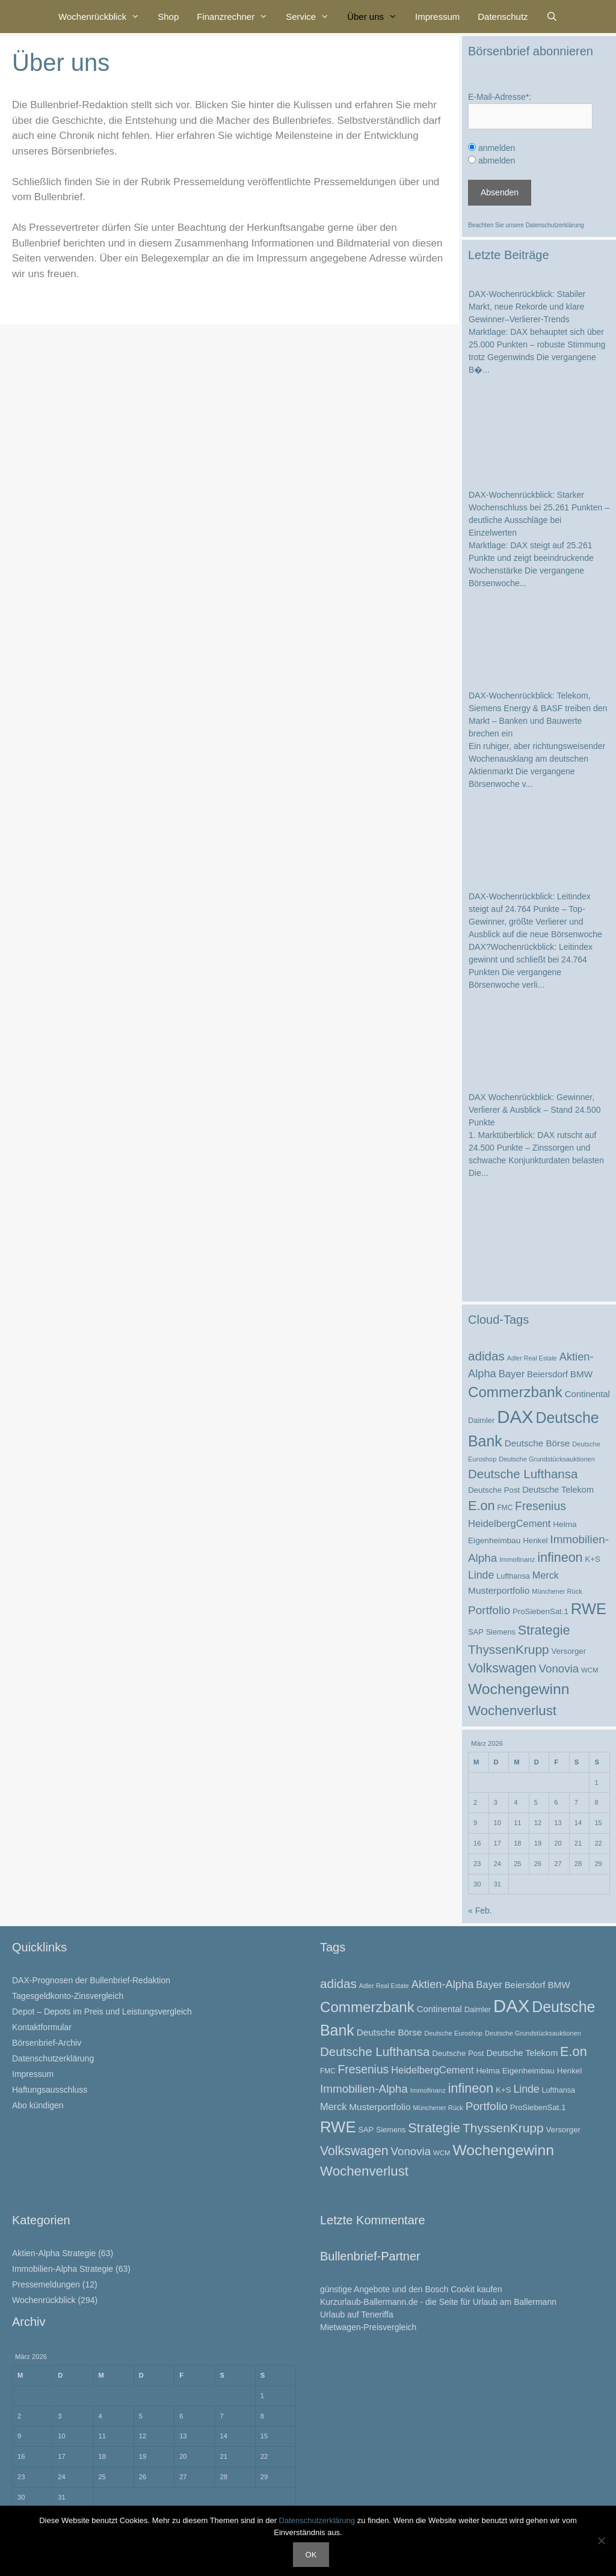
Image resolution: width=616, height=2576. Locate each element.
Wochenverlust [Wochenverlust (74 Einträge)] (512, 1710)
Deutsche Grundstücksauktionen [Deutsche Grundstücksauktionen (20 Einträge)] (547, 1459)
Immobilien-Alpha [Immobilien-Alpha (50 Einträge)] (364, 2088)
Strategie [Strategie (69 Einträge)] (544, 1630)
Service (312, 16)
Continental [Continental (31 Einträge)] (587, 1394)
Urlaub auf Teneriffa (356, 2314)
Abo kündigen (38, 2105)
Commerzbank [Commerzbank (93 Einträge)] (515, 1392)
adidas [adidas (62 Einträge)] (486, 1356)
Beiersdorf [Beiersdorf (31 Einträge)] (547, 1374)
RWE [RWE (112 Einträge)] (589, 1608)
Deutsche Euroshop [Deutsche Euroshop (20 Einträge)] (453, 2033)
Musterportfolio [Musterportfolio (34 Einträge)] (498, 1590)
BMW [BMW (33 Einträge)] (581, 1374)
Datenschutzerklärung (555, 225)
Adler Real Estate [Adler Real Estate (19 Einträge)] (532, 1358)
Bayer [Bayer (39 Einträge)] (512, 1374)
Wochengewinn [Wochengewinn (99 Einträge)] (518, 1689)
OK (311, 2554)
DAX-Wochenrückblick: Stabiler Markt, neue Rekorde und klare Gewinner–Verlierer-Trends (527, 306)
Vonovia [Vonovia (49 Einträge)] (559, 1668)
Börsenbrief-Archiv (46, 2043)
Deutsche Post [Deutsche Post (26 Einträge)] (494, 1490)
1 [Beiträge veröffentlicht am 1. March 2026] (596, 1782)
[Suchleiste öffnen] (552, 16)
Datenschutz (503, 16)
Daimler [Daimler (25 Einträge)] (481, 1420)
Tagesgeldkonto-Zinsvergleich (67, 1996)
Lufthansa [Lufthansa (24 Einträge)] (513, 1576)
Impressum (437, 16)
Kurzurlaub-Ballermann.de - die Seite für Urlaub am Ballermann (438, 2302)
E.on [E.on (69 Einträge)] (481, 1505)
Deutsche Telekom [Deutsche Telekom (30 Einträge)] (558, 1490)
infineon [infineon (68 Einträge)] (559, 1557)
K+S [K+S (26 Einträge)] (592, 1559)
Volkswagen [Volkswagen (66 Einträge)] (502, 1668)
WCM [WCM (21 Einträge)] (590, 1670)
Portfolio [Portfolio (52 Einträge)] (489, 1610)
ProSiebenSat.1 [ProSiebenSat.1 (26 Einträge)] (540, 1611)
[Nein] (601, 2541)
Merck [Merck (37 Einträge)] (545, 1575)
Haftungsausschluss (49, 2089)
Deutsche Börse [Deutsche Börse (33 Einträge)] (537, 1443)
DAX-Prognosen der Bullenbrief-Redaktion (91, 1980)
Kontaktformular (42, 2027)
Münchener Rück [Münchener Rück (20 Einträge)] (557, 1591)
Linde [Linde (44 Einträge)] (481, 1575)
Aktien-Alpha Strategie (54, 2253)
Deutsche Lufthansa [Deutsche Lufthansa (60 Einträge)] (523, 1474)
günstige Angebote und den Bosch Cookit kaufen (411, 2289)
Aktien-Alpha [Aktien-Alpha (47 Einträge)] (442, 1984)
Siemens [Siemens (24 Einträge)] (501, 1632)
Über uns (376, 16)
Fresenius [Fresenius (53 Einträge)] (540, 1506)
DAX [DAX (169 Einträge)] (515, 1417)
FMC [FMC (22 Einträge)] (505, 1508)
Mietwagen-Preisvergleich (368, 2327)
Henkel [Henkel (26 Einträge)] (535, 1540)
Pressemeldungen (46, 2284)
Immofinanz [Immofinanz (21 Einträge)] (517, 1559)
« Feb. (480, 1910)
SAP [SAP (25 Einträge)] (476, 1631)
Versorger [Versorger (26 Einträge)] (569, 1651)
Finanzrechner (237, 16)
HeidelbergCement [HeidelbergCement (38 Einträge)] (509, 1523)
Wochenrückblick (103, 16)
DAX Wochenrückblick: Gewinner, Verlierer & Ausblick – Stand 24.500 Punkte (534, 1109)
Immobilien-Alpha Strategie (62, 2269)
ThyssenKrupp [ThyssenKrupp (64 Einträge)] (508, 1649)
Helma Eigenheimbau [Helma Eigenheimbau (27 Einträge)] (515, 2070)
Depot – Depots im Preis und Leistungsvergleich (102, 2011)
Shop (168, 16)
